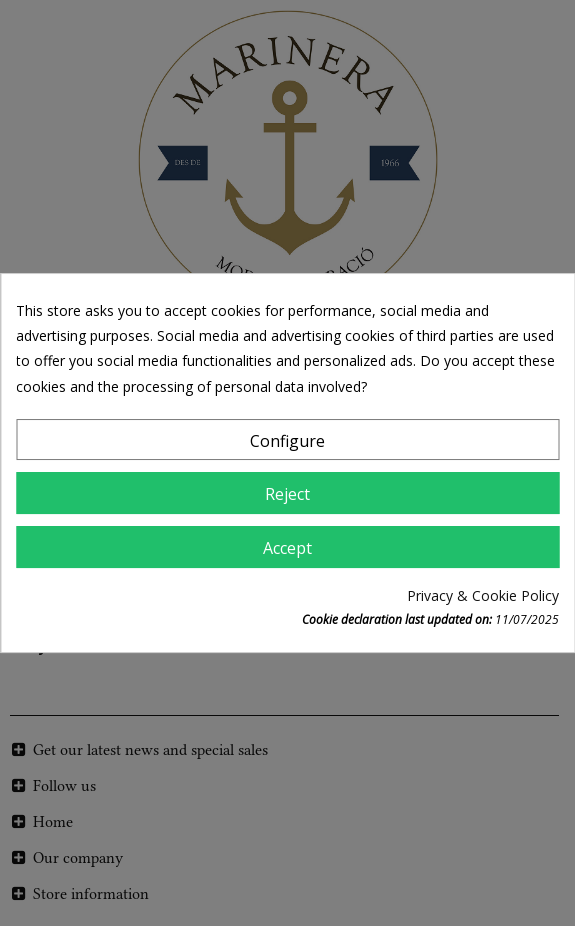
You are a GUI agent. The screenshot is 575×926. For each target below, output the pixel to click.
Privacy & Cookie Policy (483, 595)
